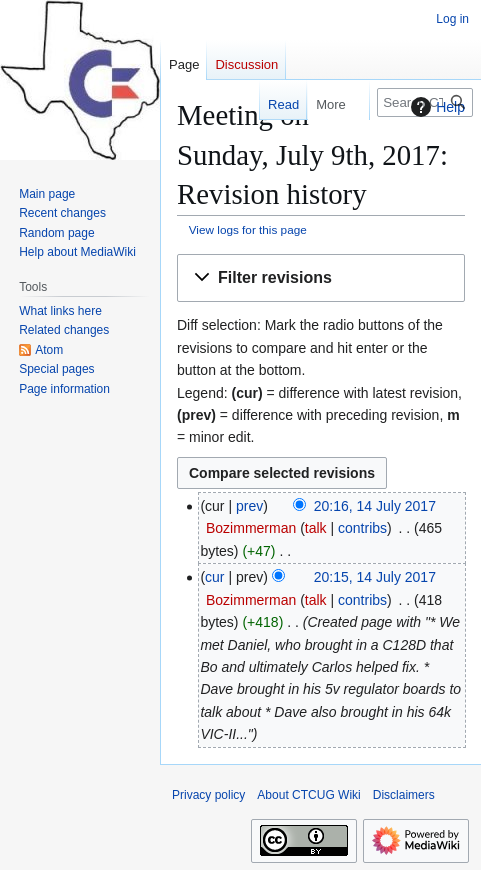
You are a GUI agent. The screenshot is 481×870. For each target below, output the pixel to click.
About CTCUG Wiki (308, 795)
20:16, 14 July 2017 (375, 506)
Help (435, 107)
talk (316, 528)
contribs (362, 528)
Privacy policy (208, 795)
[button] (321, 278)
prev (249, 506)
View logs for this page (248, 229)
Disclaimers (404, 795)
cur (214, 577)
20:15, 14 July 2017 (375, 577)
